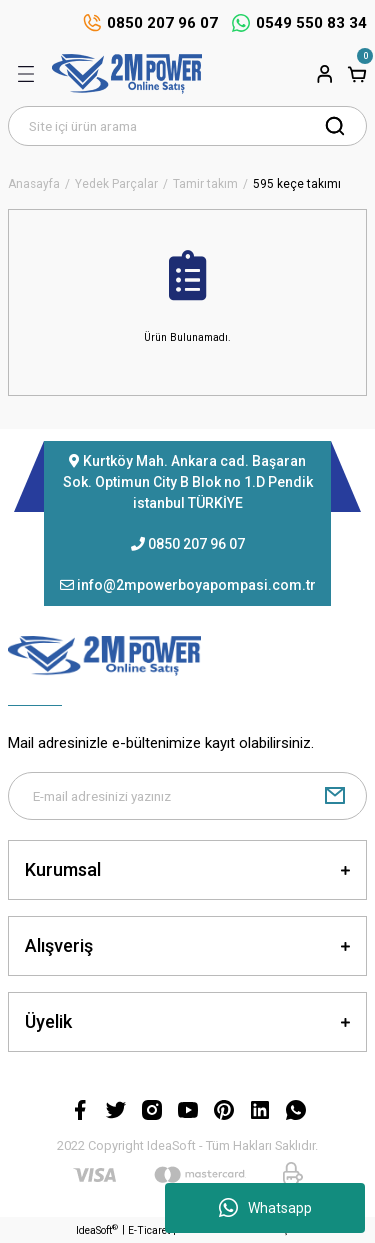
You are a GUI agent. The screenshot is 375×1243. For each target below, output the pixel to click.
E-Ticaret (149, 1230)
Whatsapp (265, 1208)
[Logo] (127, 74)
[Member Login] (325, 74)
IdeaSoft (97, 1229)
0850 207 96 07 (196, 544)
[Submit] (335, 796)
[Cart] (357, 74)
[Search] (187, 126)
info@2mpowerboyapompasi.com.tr (196, 585)
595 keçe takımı (297, 184)
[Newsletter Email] (187, 796)
